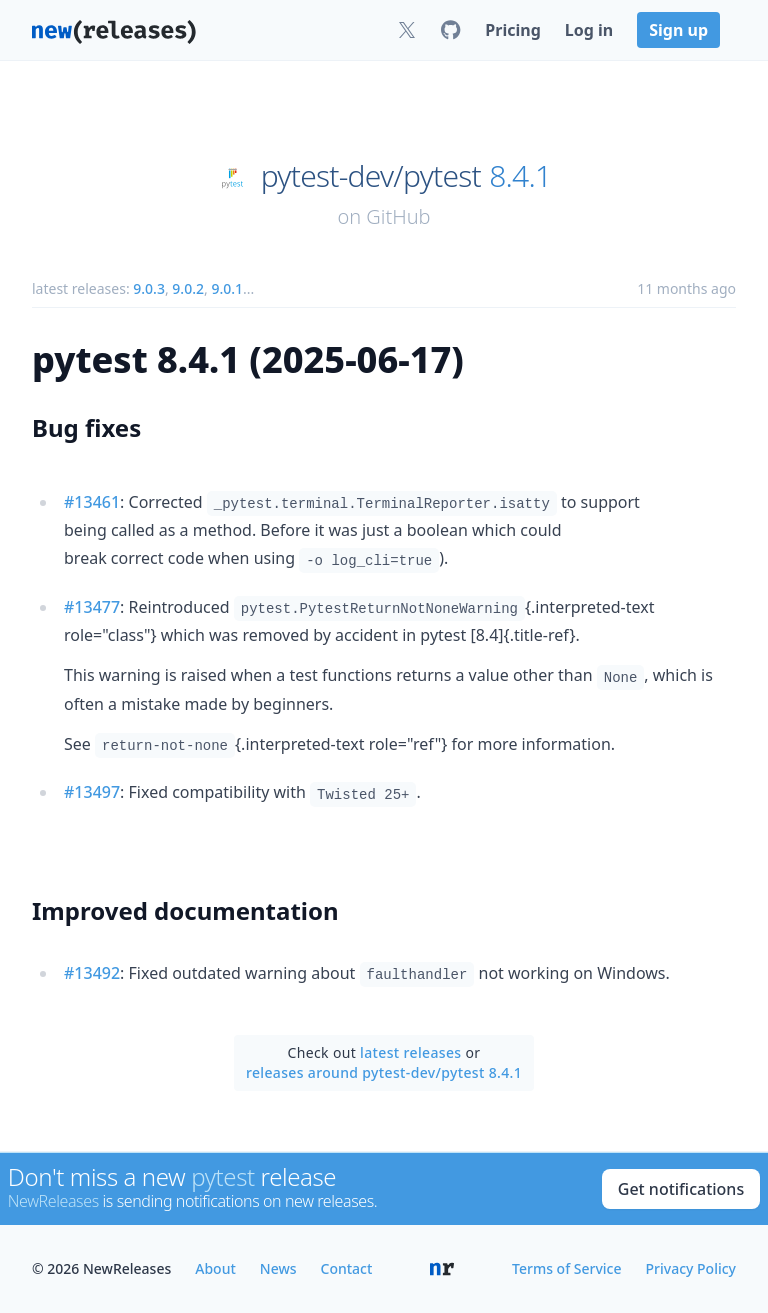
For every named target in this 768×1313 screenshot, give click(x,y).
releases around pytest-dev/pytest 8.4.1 (384, 1072)
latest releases (410, 1052)
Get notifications (681, 1189)
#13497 (92, 792)
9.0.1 (227, 288)
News (278, 1268)
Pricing (512, 30)
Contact (347, 1268)
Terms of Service (566, 1268)
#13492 (92, 973)
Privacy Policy (691, 1268)
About (215, 1268)
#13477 (92, 607)
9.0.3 (149, 288)
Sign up (678, 30)
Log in (589, 30)
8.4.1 (520, 176)
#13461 (92, 502)
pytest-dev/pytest (371, 176)
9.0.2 (188, 288)
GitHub (398, 216)
